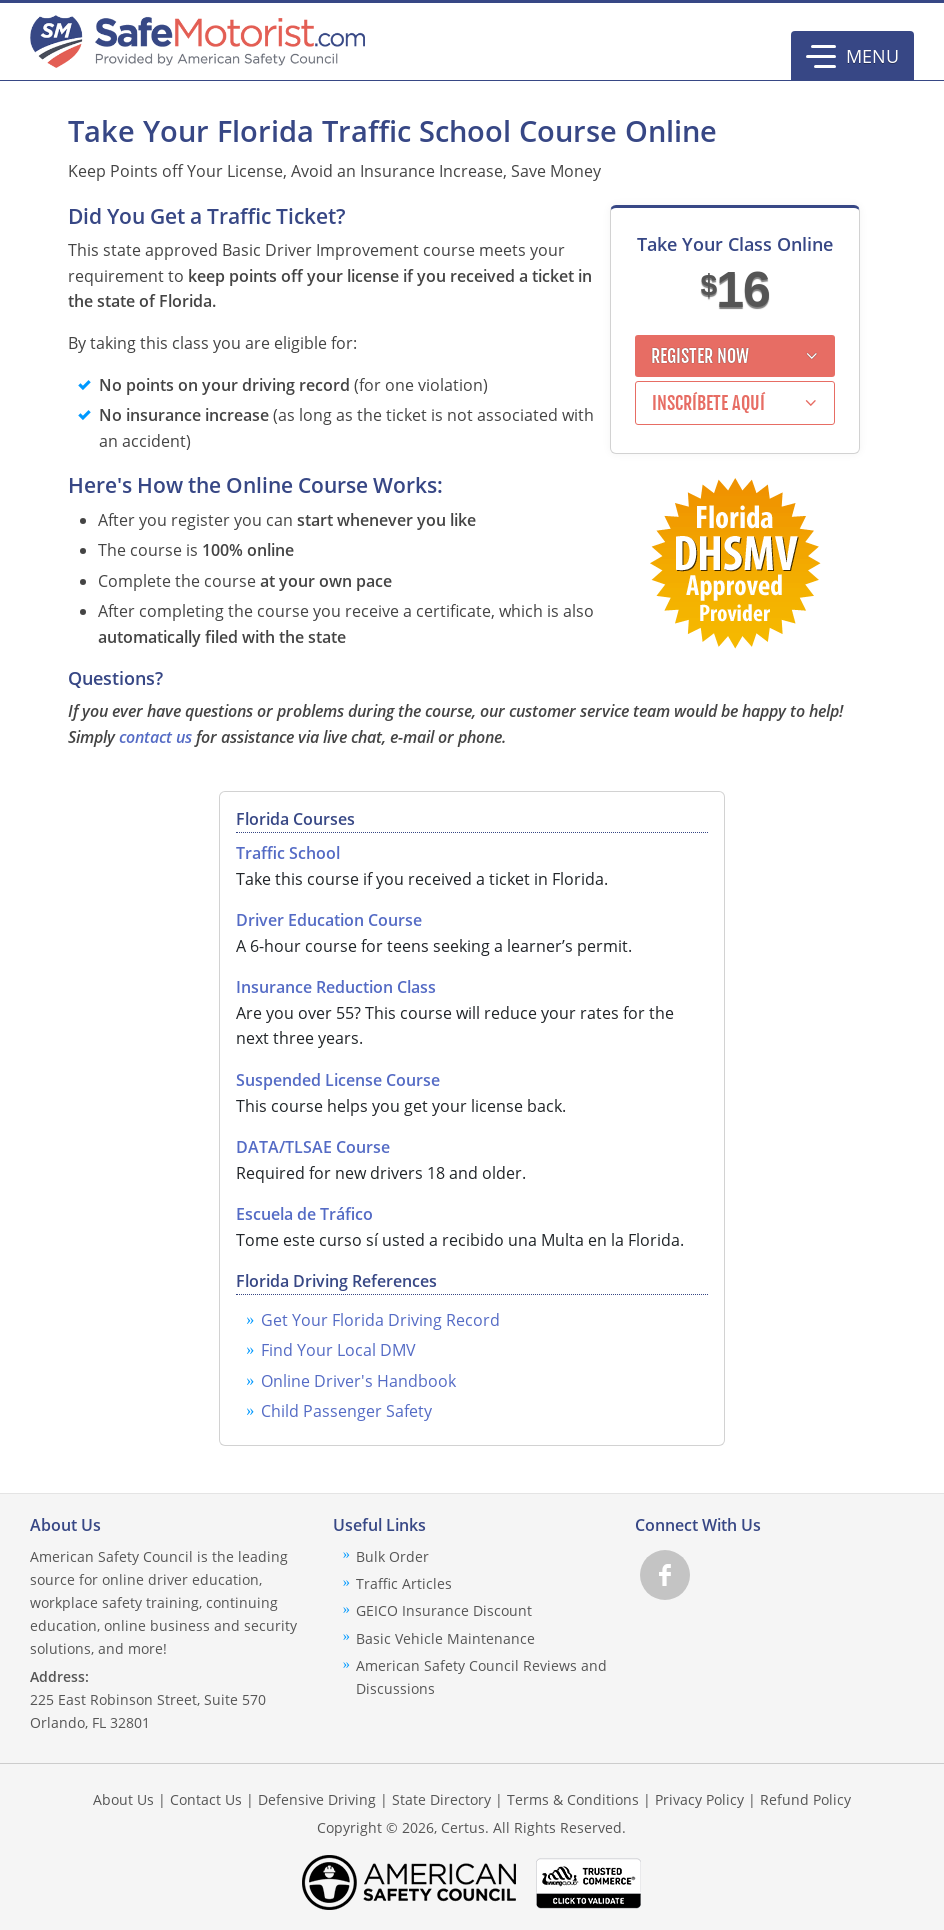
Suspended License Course (338, 1080)
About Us (123, 1799)
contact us (155, 737)
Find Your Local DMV (338, 1350)
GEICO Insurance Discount (444, 1610)
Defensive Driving (317, 1799)
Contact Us (206, 1799)
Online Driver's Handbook (358, 1381)
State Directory (441, 1799)
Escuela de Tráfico (304, 1214)
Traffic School (288, 853)
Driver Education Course (329, 920)
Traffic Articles (404, 1583)
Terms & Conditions (573, 1799)
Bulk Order (392, 1556)
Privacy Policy (699, 1799)
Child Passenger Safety (346, 1411)
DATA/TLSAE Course (313, 1147)
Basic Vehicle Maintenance (445, 1638)
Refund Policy (805, 1799)
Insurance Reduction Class (336, 987)
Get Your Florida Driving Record (380, 1320)
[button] (852, 56)
